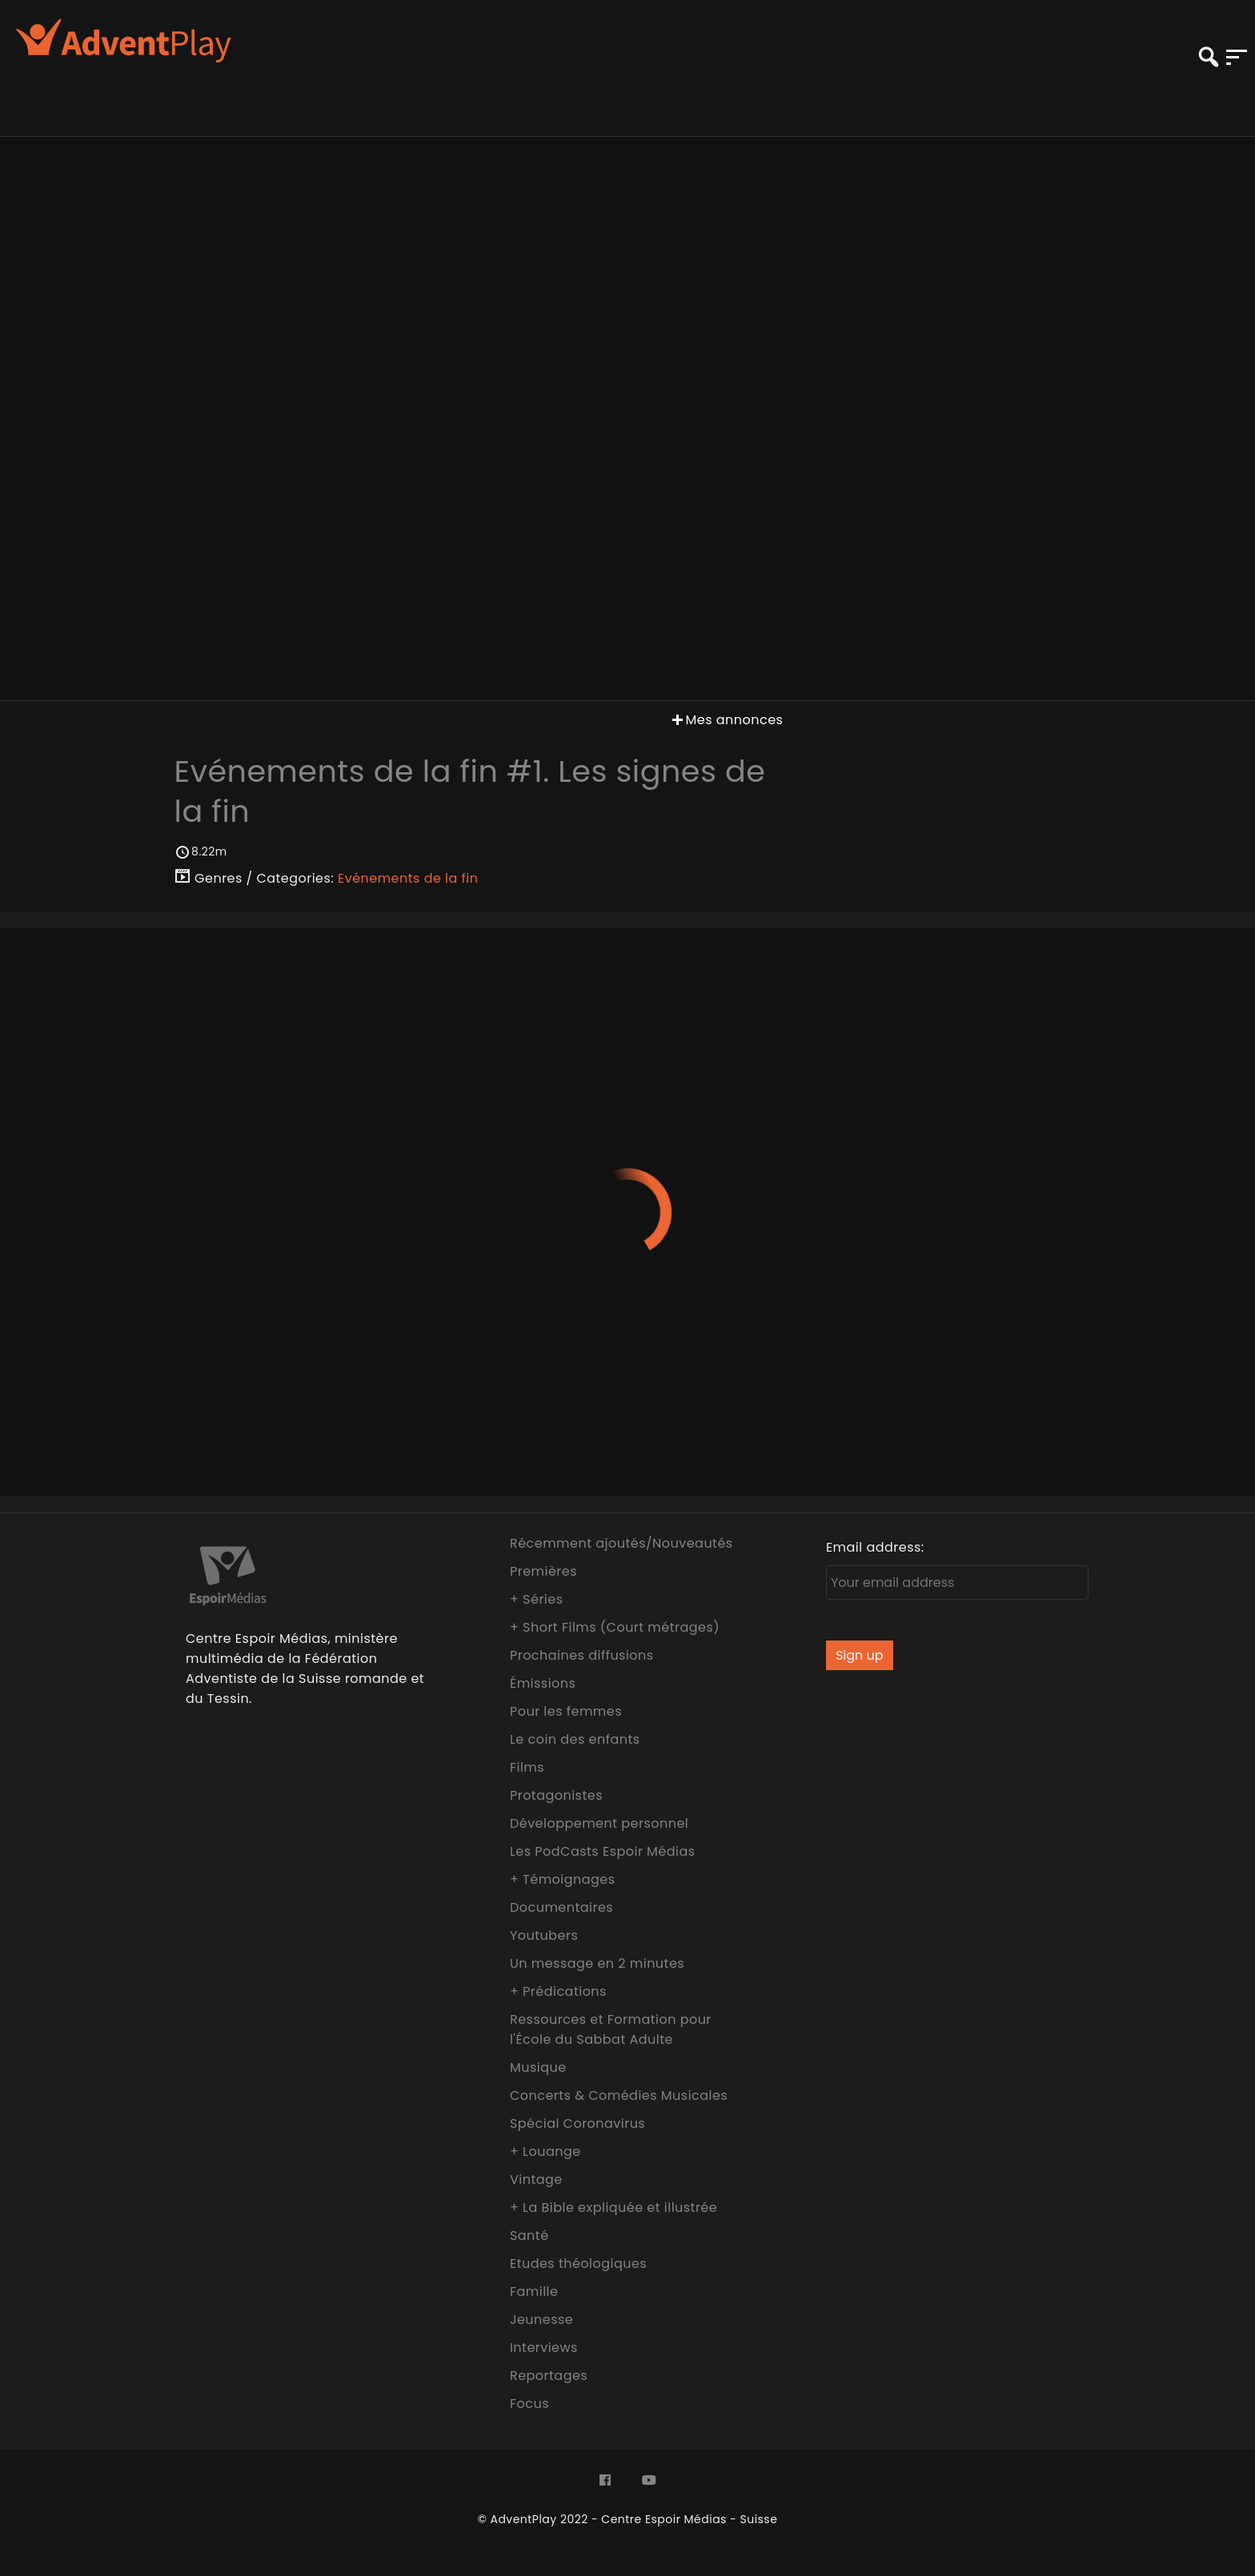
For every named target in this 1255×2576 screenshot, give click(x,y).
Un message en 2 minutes (597, 1963)
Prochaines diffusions (582, 1655)
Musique (538, 2067)
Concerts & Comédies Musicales (619, 2095)
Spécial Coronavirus (577, 2123)
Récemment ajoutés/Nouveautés (621, 1543)
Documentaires (561, 1907)
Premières (543, 1571)
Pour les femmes (566, 1711)
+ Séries (536, 1599)
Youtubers (544, 1935)
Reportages (548, 2375)
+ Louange (545, 2151)
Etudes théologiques (578, 2263)
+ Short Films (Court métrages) (615, 1627)
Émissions (542, 1683)
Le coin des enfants (575, 1739)
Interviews (544, 2347)
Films (527, 1767)
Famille (534, 2291)
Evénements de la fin (408, 878)
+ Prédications (558, 1991)
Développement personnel (599, 1823)
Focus (529, 2403)
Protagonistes (556, 1795)
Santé (529, 2235)
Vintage (536, 2179)
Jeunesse (541, 2319)
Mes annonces (726, 720)
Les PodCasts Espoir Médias (603, 1851)
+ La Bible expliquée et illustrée (613, 2207)
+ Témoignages (562, 1879)
